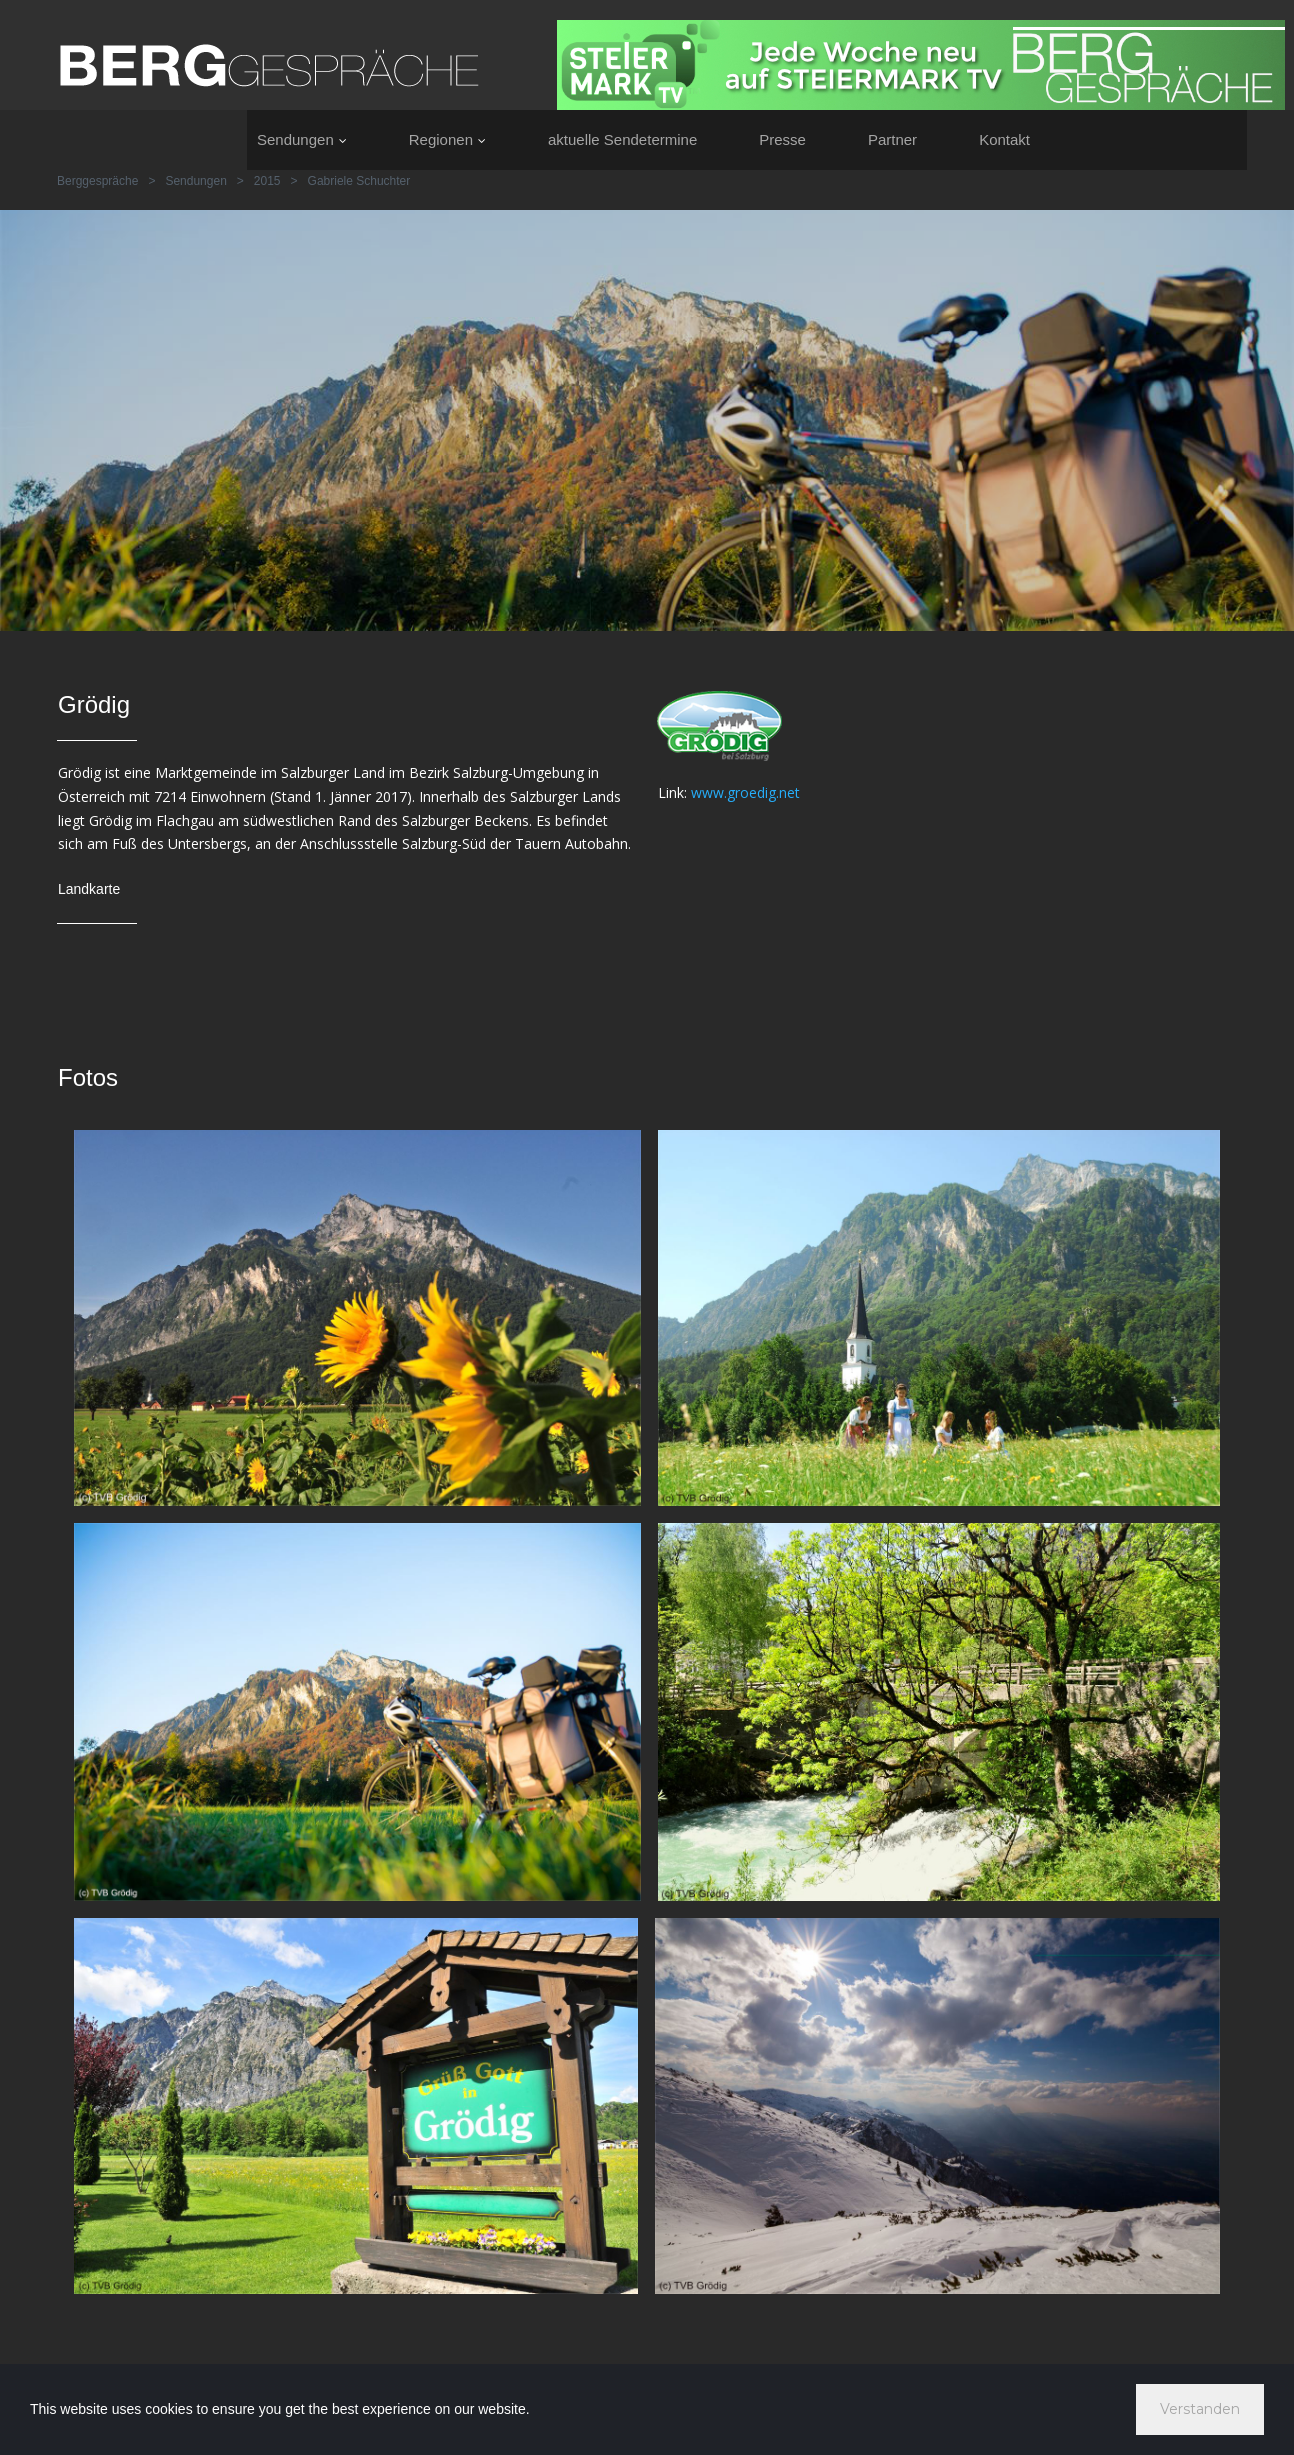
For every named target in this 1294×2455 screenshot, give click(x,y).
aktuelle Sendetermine (622, 139)
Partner (892, 139)
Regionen (447, 139)
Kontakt (1004, 139)
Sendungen (302, 139)
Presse (782, 139)
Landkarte (89, 889)
